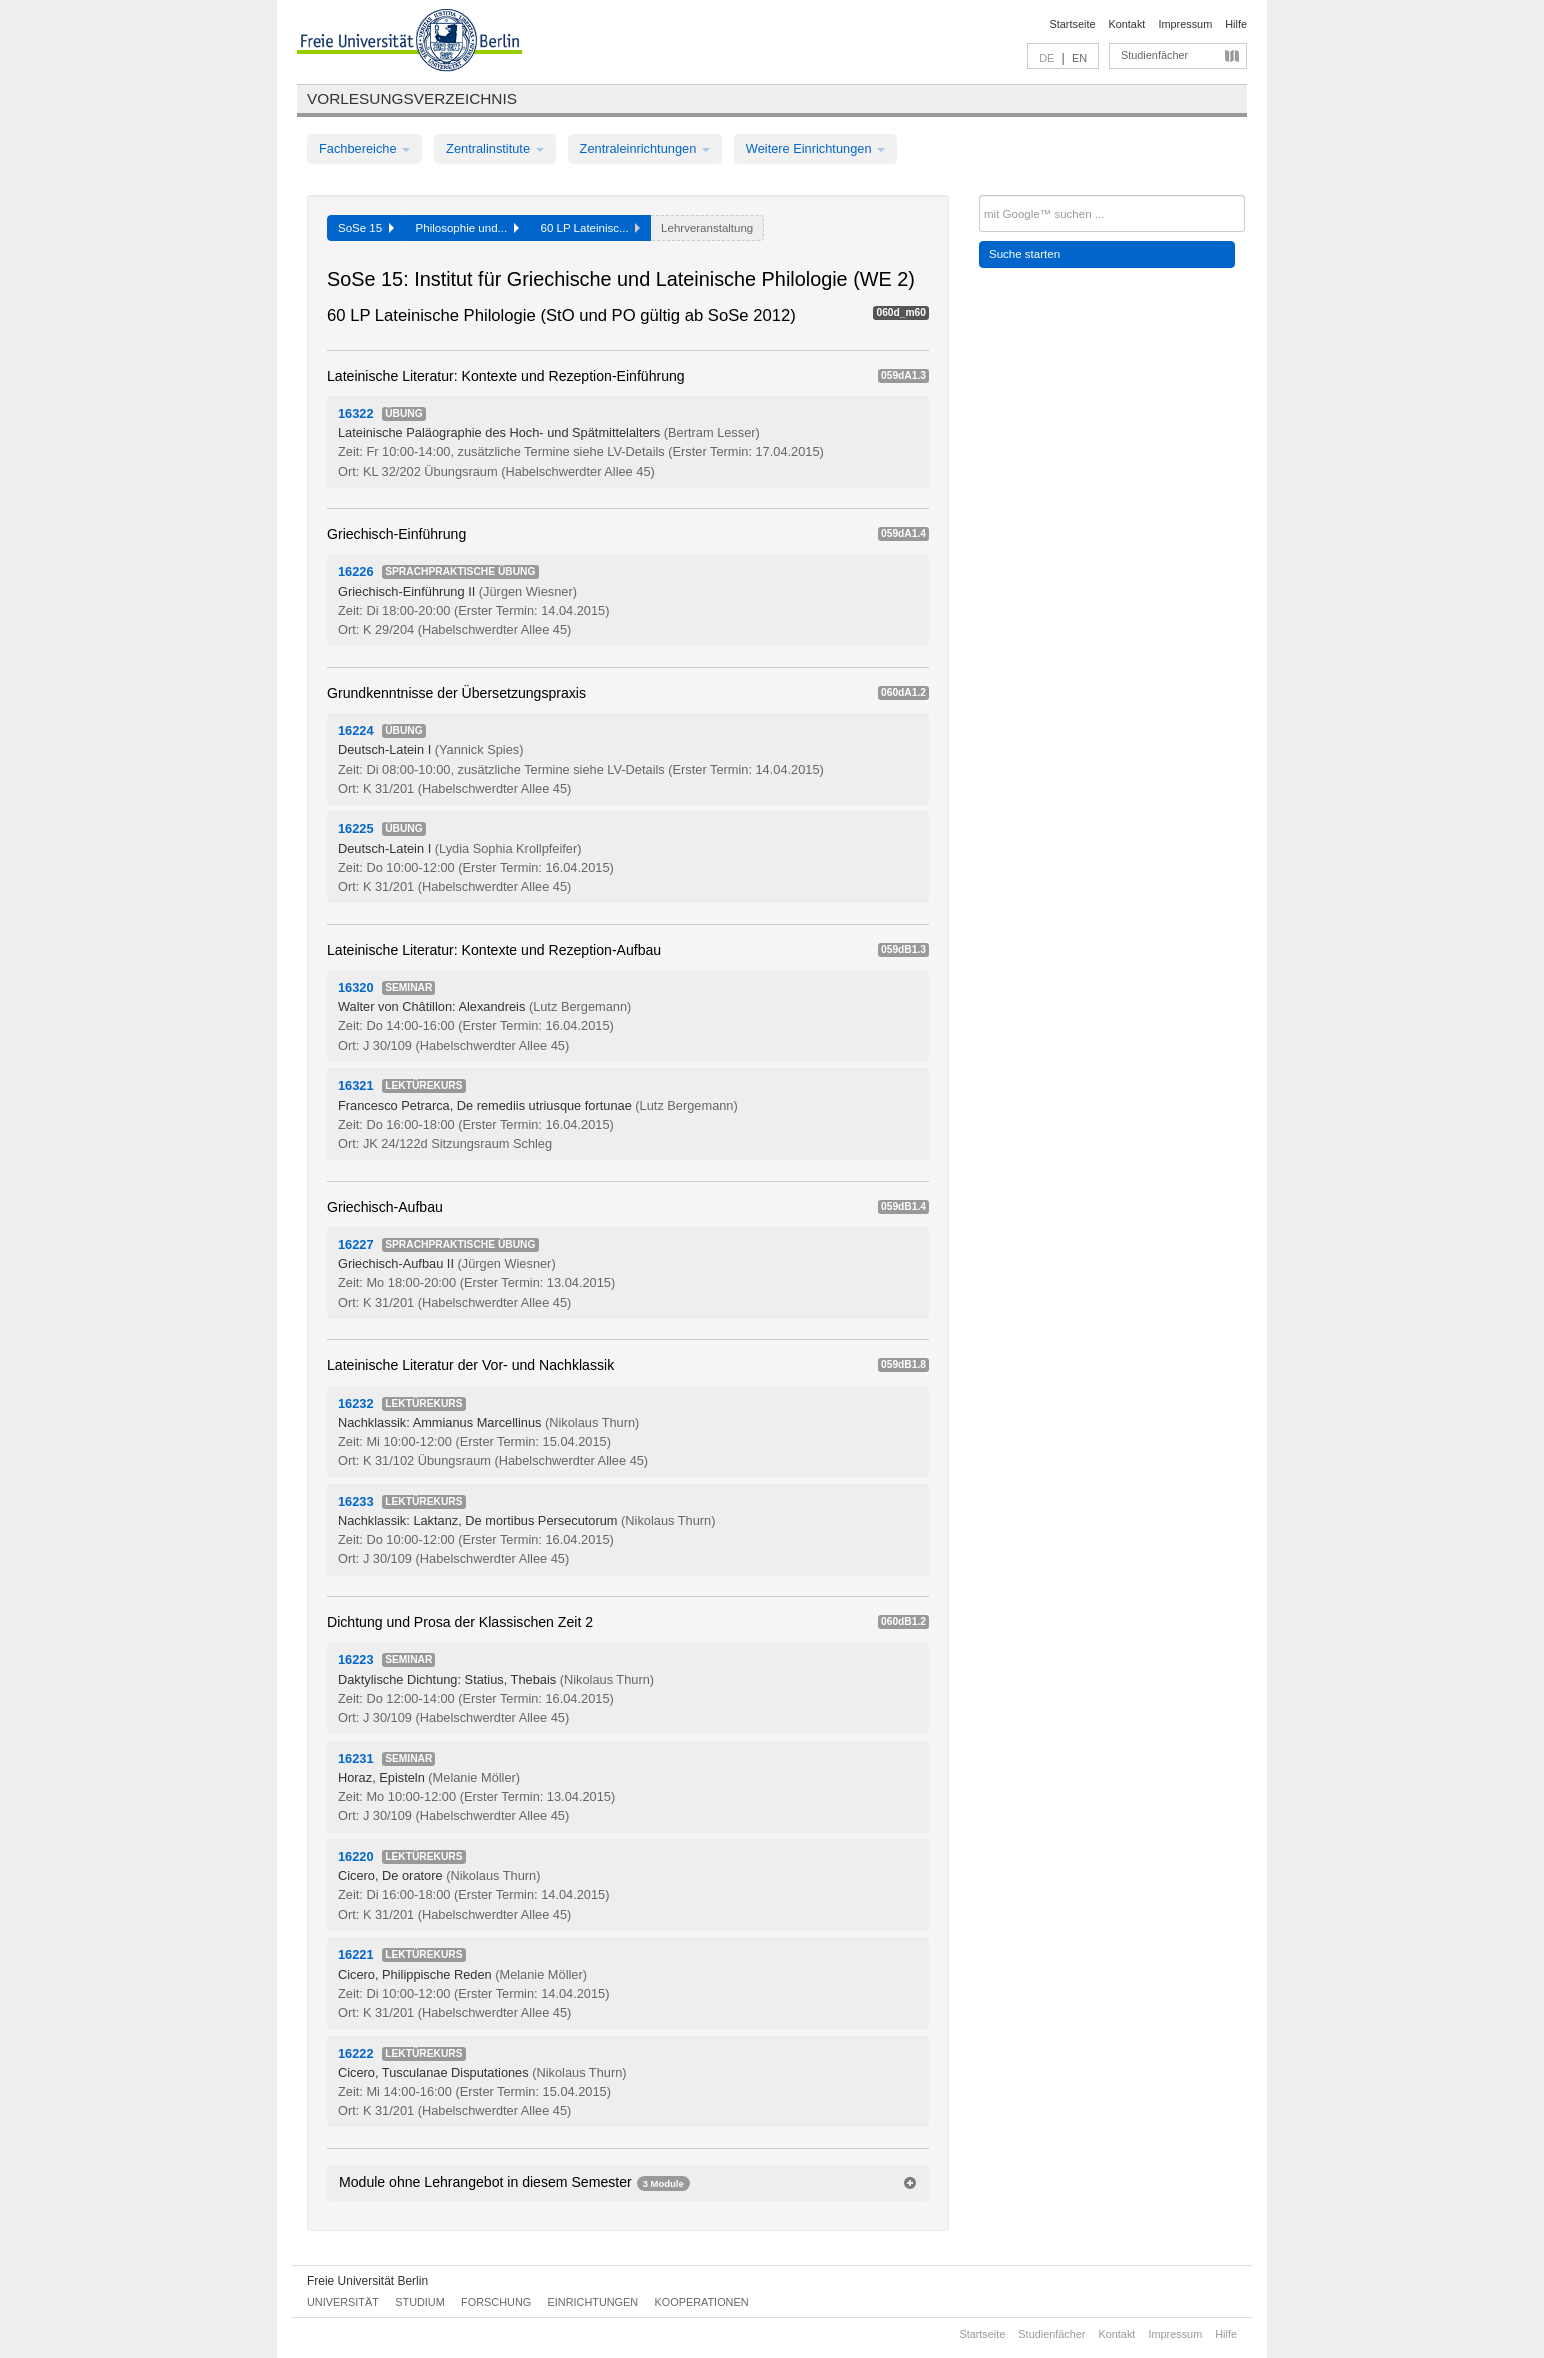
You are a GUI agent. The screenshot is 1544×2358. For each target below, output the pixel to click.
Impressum (1185, 24)
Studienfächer (1154, 55)
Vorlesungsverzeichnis (412, 98)
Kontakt (1127, 24)
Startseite (1073, 24)
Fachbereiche (364, 148)
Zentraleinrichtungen (645, 148)
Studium (420, 2302)
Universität (343, 2302)
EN (1079, 58)
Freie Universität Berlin (367, 2281)
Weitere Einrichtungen (815, 148)
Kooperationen (702, 2302)
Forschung (496, 2302)
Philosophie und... (467, 228)
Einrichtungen (593, 2302)
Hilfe (1236, 24)
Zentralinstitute (495, 148)
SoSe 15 (366, 228)
